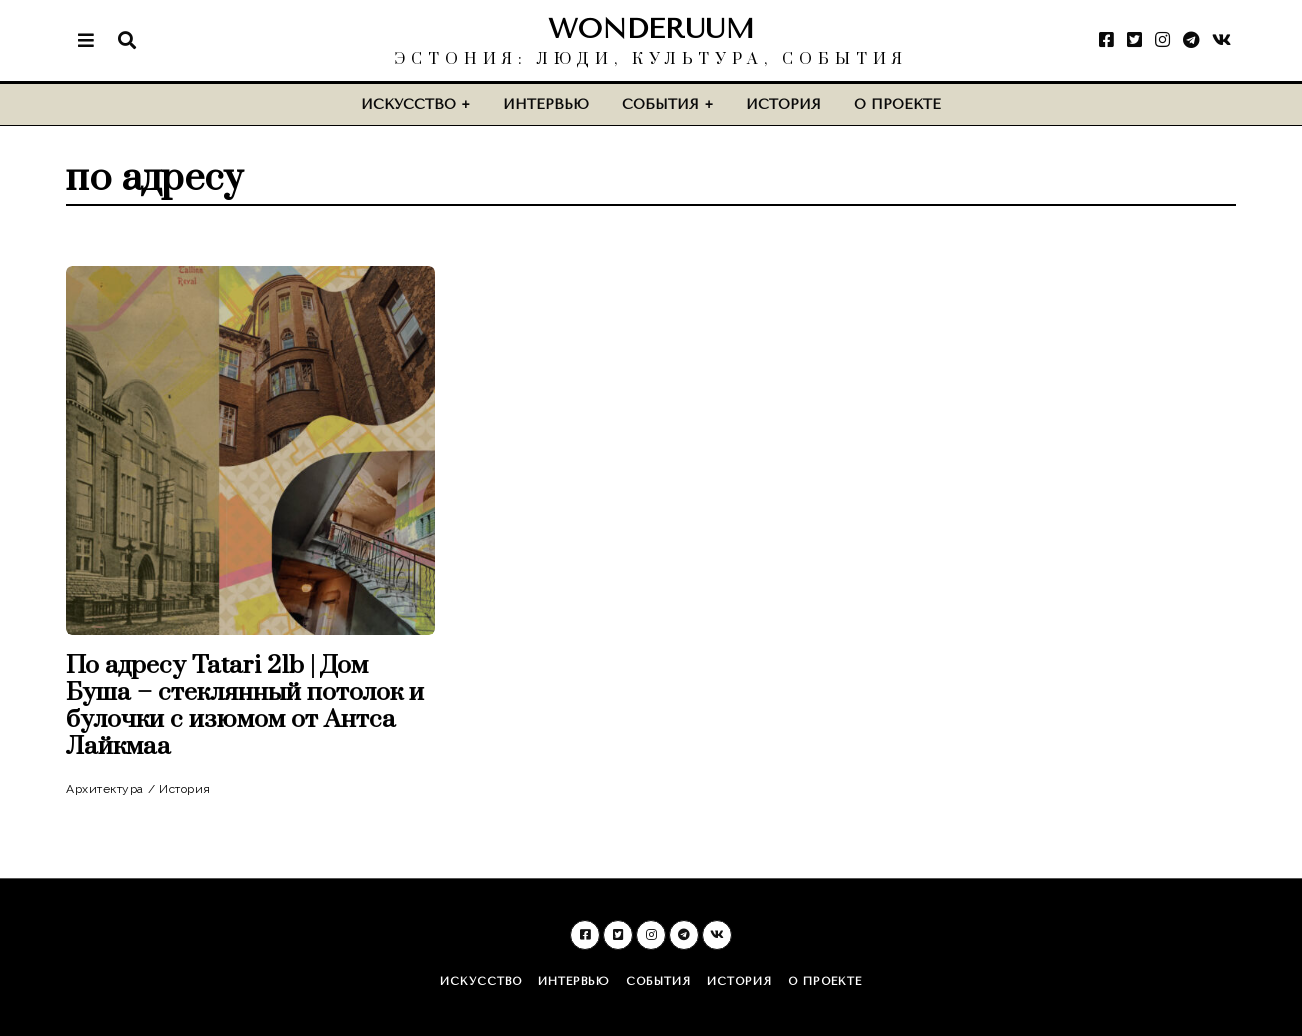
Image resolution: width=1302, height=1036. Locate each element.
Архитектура (105, 789)
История (783, 104)
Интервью (546, 104)
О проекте (897, 104)
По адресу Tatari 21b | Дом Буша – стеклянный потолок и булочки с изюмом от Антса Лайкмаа (245, 706)
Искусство (408, 104)
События (660, 104)
